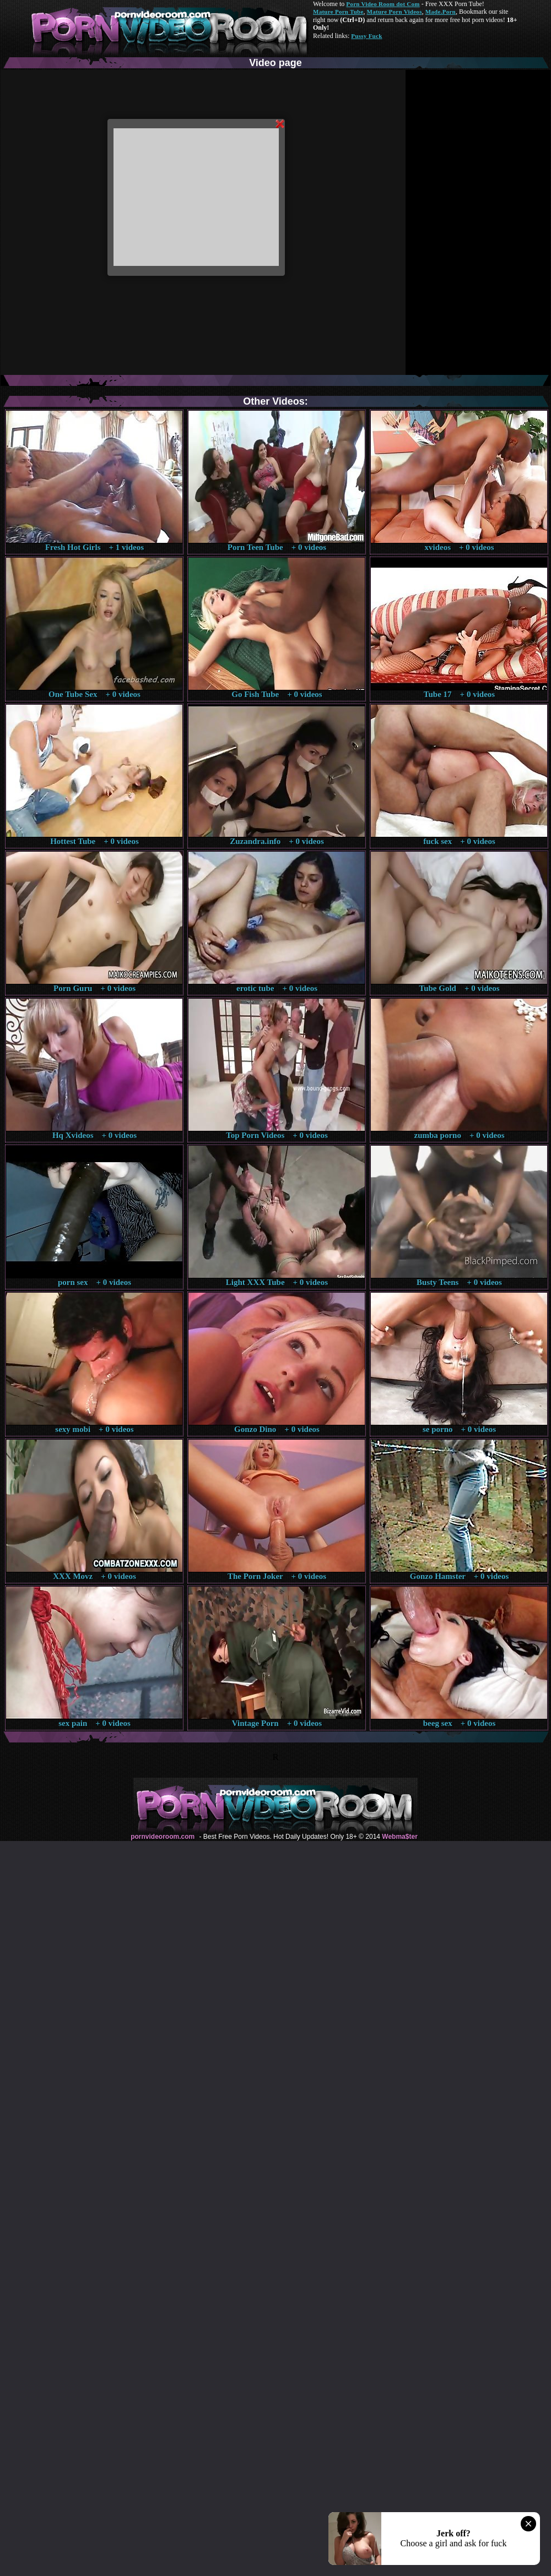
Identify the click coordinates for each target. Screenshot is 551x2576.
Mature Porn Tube (338, 11)
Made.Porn (440, 11)
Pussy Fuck (366, 35)
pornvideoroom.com (163, 1836)
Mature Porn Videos (394, 11)
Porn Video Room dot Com (382, 4)
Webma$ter (399, 1836)
